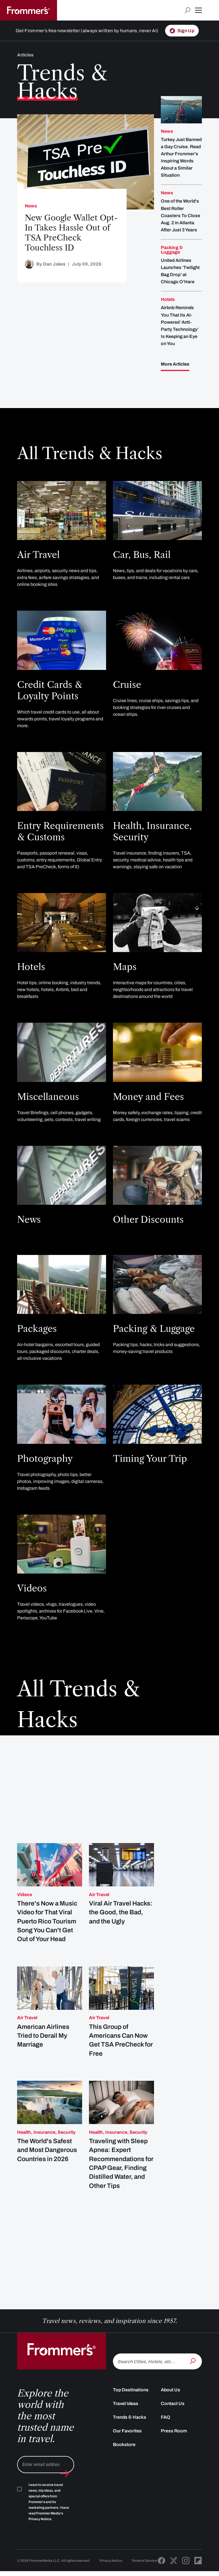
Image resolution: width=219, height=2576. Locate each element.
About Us (170, 2403)
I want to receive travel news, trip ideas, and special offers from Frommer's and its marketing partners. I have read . (49, 2516)
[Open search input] (187, 10)
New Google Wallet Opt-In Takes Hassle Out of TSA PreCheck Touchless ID (71, 232)
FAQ (165, 2431)
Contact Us (172, 2417)
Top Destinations (131, 2403)
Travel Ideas (125, 2417)
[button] (198, 10)
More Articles (175, 364)
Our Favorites (127, 2444)
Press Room (174, 2444)
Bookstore (124, 2458)
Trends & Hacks (129, 2431)
